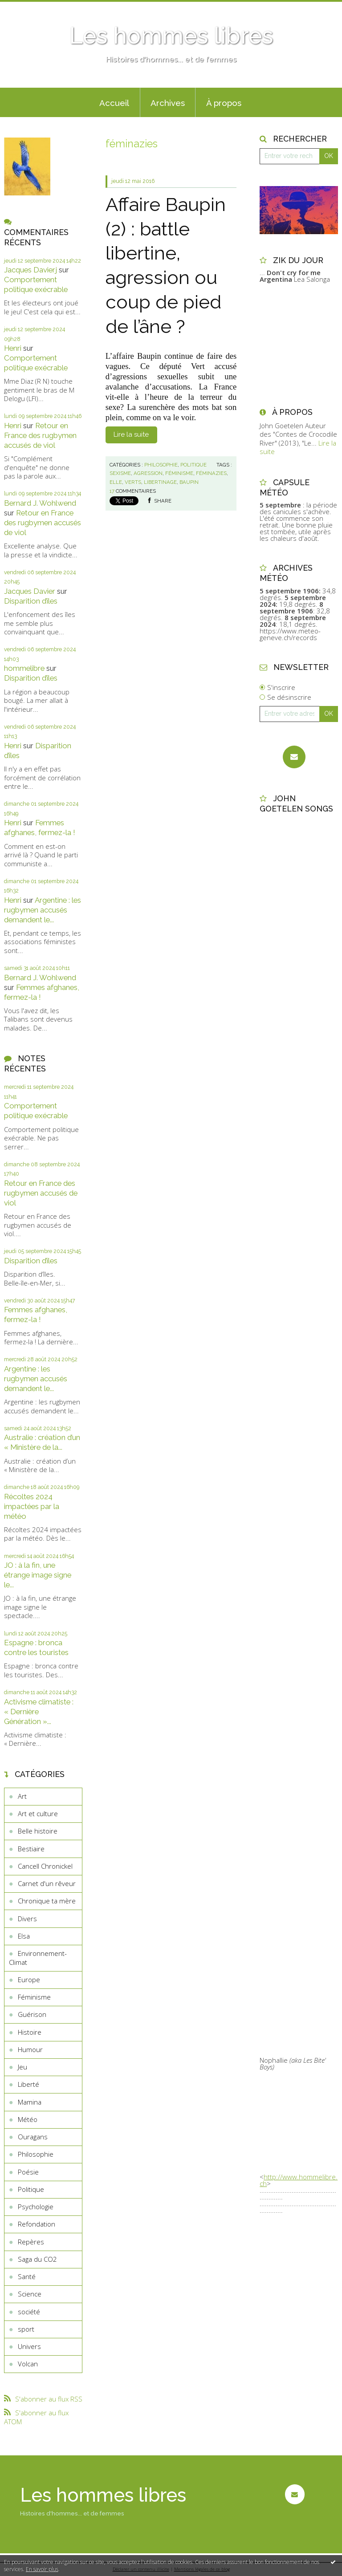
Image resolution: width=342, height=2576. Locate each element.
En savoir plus (42, 2569)
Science (29, 2293)
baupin (189, 482)
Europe (29, 1979)
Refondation (36, 2223)
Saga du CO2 (37, 2259)
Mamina (29, 2101)
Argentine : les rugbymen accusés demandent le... (42, 910)
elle (116, 482)
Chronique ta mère (47, 1900)
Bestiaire (31, 1848)
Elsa (24, 1935)
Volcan (28, 2363)
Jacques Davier (29, 591)
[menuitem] (114, 102)
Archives (168, 103)
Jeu (22, 2066)
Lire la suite (131, 434)
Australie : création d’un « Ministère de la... (42, 1442)
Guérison (32, 2014)
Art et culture (38, 1813)
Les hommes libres (171, 35)
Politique (31, 2189)
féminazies (211, 473)
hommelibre (24, 668)
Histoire (29, 2032)
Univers (29, 2346)
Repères (31, 2241)
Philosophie (35, 2154)
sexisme (120, 473)
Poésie (28, 2171)
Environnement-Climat (38, 1958)
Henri (12, 348)
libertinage (160, 482)
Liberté (28, 2084)
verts (133, 482)
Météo (27, 2119)
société (29, 2311)
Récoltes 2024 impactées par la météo (31, 1506)
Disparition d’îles (30, 600)
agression (148, 473)
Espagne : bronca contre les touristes (36, 1647)
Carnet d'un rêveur (47, 1883)
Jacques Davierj (30, 269)
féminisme (179, 473)
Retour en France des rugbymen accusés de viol (40, 435)
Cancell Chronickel (45, 1866)
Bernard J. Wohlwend (40, 503)
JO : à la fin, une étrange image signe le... (37, 1575)
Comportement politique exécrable (36, 284)
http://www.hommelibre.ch (299, 2180)
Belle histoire (37, 1830)
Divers (27, 1918)
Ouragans (33, 2136)
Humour (30, 2049)
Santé (27, 2276)
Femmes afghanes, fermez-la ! (39, 827)
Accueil (114, 103)
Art (22, 1796)
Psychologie (35, 2206)
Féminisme (34, 1996)
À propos (223, 103)
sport (26, 2328)
